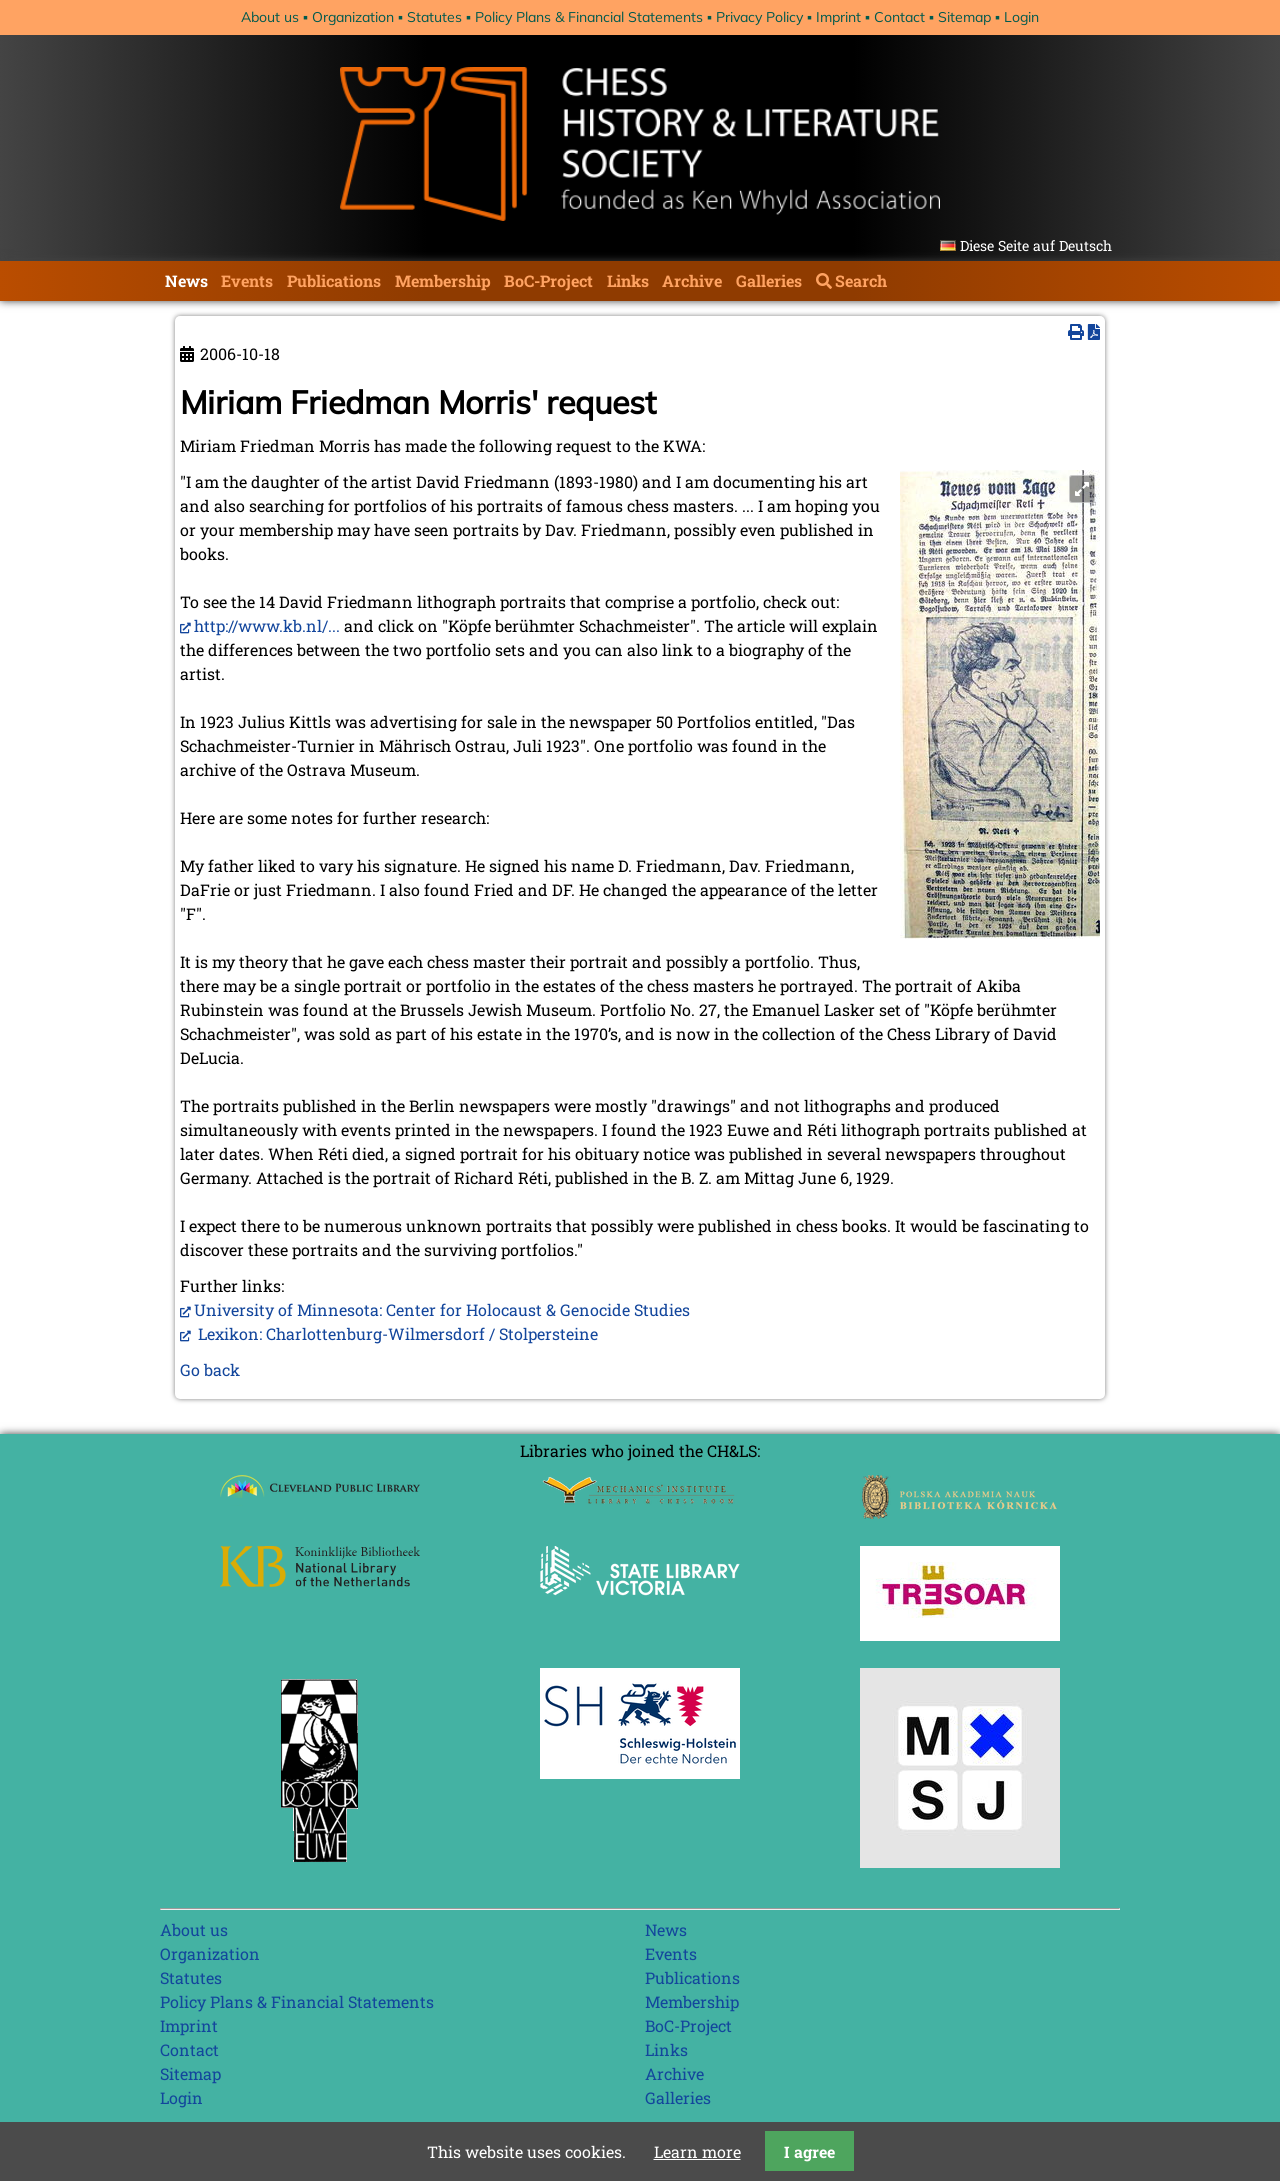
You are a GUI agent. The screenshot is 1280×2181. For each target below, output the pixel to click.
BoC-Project (548, 280)
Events (247, 280)
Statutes (434, 17)
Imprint (838, 17)
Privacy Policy (759, 17)
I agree (809, 2151)
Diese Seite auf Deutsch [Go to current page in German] (1036, 245)
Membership (443, 280)
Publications (334, 280)
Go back (210, 1369)
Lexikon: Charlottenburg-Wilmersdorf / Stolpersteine (396, 1333)
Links (628, 280)
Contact (899, 17)
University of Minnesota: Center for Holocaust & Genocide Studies (442, 1309)
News (186, 280)
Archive (692, 280)
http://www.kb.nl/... (267, 625)
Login (1021, 17)
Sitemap (964, 17)
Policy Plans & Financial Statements (589, 17)
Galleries (769, 280)
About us (270, 17)
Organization (353, 17)
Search (861, 280)
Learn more (697, 2151)
